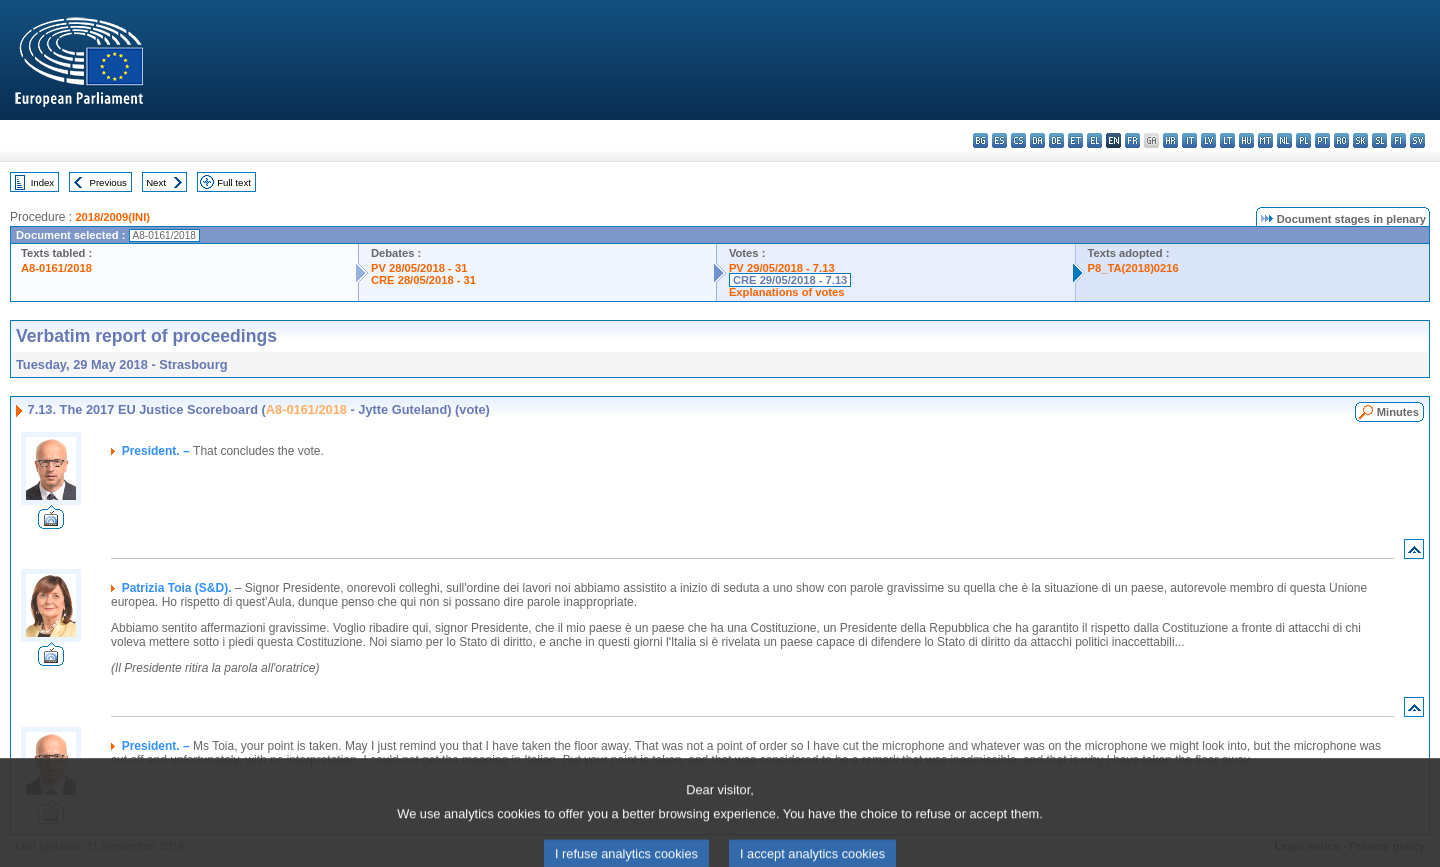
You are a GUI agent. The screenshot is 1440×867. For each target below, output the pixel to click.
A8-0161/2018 (56, 268)
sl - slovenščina (1379, 140)
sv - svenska (1417, 140)
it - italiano (1189, 140)
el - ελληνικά (1094, 140)
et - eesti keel (1075, 140)
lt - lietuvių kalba (1227, 140)
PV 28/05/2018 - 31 (419, 268)
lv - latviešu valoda (1208, 140)
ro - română (1341, 140)
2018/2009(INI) (112, 217)
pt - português (1322, 140)
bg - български (980, 140)
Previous (108, 182)
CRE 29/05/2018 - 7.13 (790, 280)
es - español (999, 140)
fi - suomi (1398, 140)
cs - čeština (1018, 140)
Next (156, 182)
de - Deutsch (1056, 140)
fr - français (1132, 140)
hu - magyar (1246, 140)
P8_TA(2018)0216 (1133, 268)
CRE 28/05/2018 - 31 (423, 280)
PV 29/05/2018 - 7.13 (782, 268)
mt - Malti (1265, 140)
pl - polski (1303, 140)
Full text (234, 182)
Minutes (1398, 412)
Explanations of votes (787, 292)
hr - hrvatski (1170, 140)
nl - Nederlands (1284, 140)
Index (42, 182)
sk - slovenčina (1360, 140)
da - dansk (1037, 140)
